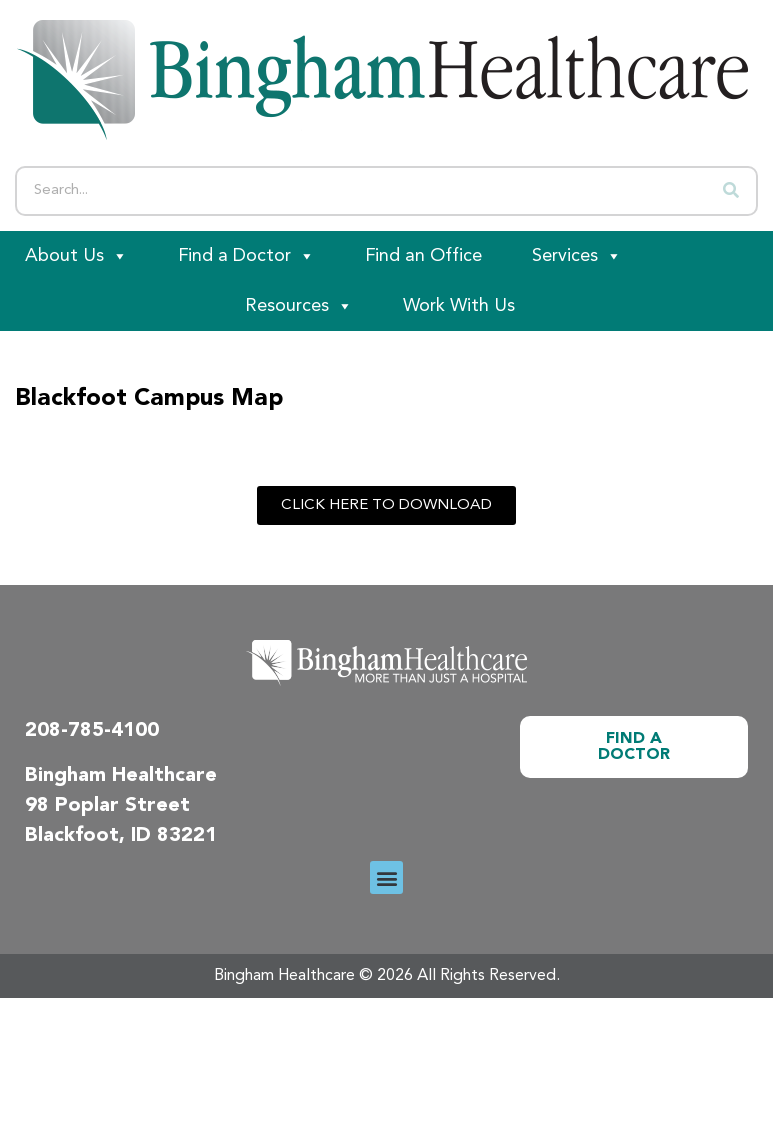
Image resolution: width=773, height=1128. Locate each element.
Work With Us (459, 306)
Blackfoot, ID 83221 (121, 836)
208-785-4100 (92, 731)
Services (577, 256)
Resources (299, 306)
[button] (386, 877)
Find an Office (423, 256)
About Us (76, 256)
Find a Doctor (246, 256)
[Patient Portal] (110, 306)
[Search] (731, 191)
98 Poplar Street (107, 806)
